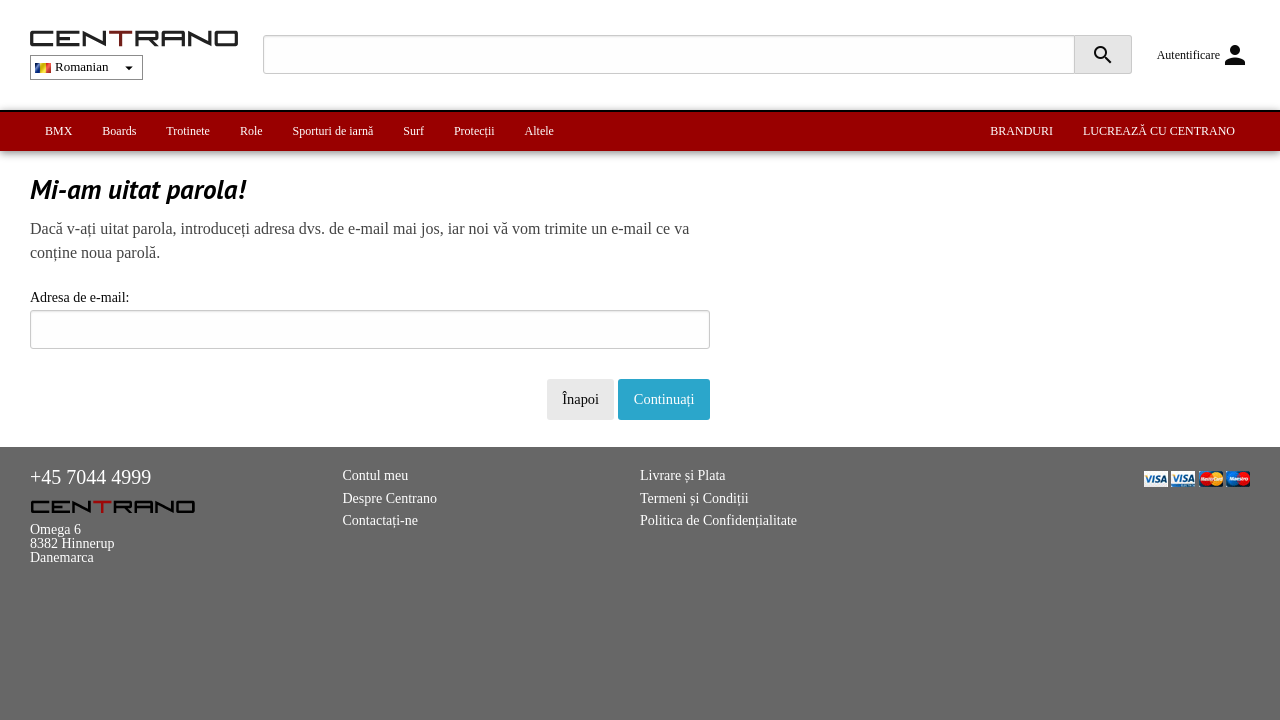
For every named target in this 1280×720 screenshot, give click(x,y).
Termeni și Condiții (694, 498)
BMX (58, 131)
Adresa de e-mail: (370, 319)
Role (251, 131)
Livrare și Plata (683, 475)
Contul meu (376, 475)
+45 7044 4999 (90, 477)
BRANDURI (1021, 131)
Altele (539, 131)
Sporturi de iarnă (333, 131)
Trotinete (188, 131)
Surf (413, 131)
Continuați (664, 399)
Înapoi (580, 399)
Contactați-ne (380, 520)
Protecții (474, 131)
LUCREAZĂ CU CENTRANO (1159, 131)
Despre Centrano (390, 498)
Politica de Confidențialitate (718, 520)
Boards (119, 131)
